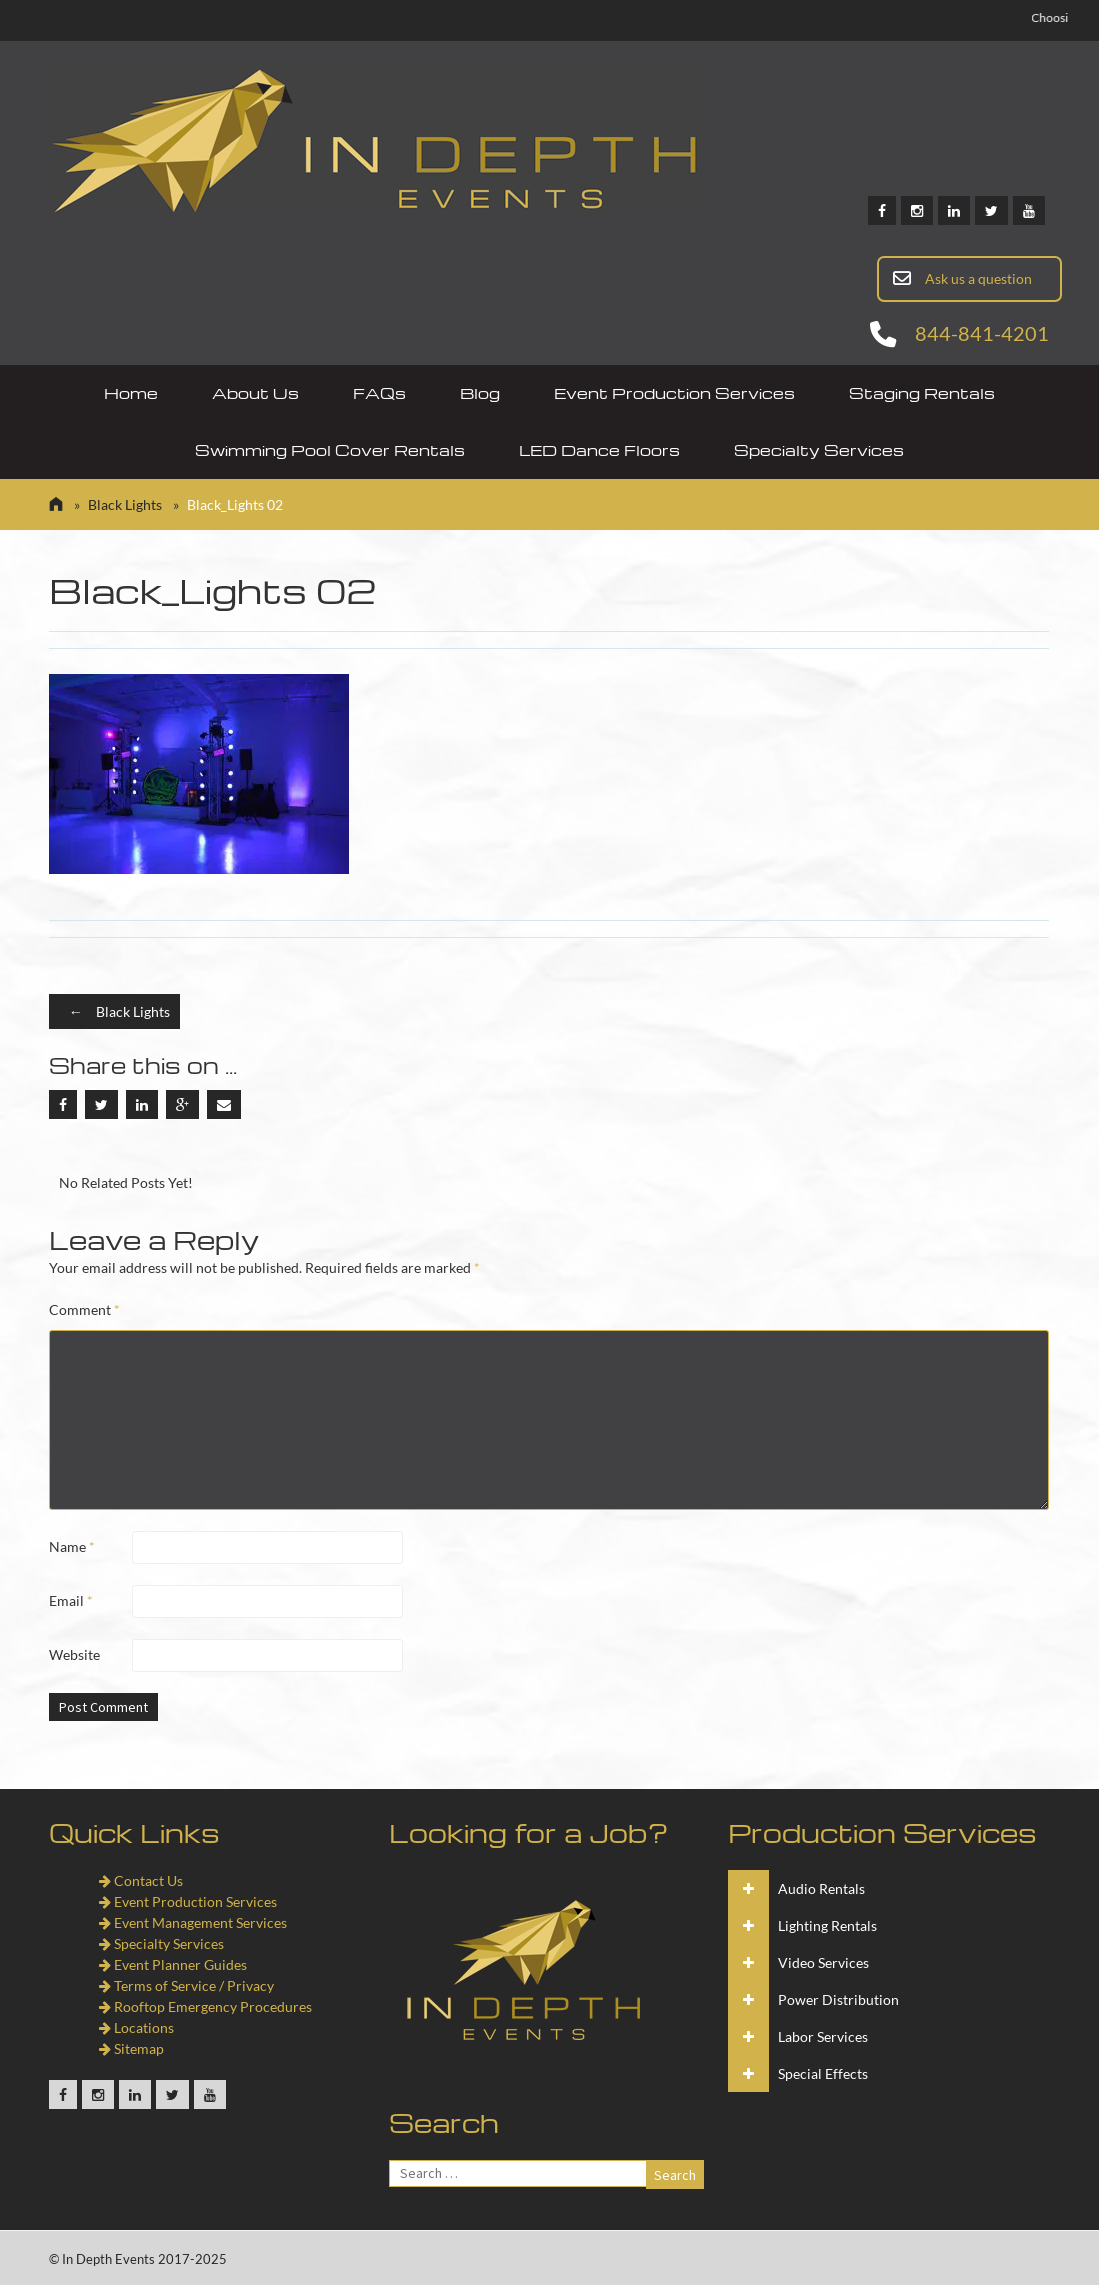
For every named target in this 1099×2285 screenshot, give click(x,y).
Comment (84, 1309)
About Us (255, 393)
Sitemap (131, 2048)
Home (131, 393)
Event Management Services (193, 1922)
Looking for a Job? (529, 1832)
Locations (136, 2027)
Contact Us (141, 1880)
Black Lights (125, 504)
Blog (480, 393)
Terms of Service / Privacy (186, 1985)
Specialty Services (819, 450)
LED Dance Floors (599, 450)
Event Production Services (674, 393)
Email (71, 1600)
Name (72, 1546)
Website (74, 1654)
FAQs (379, 393)
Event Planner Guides (173, 1964)
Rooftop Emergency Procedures (205, 2006)
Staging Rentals (922, 393)
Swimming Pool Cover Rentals (330, 450)
